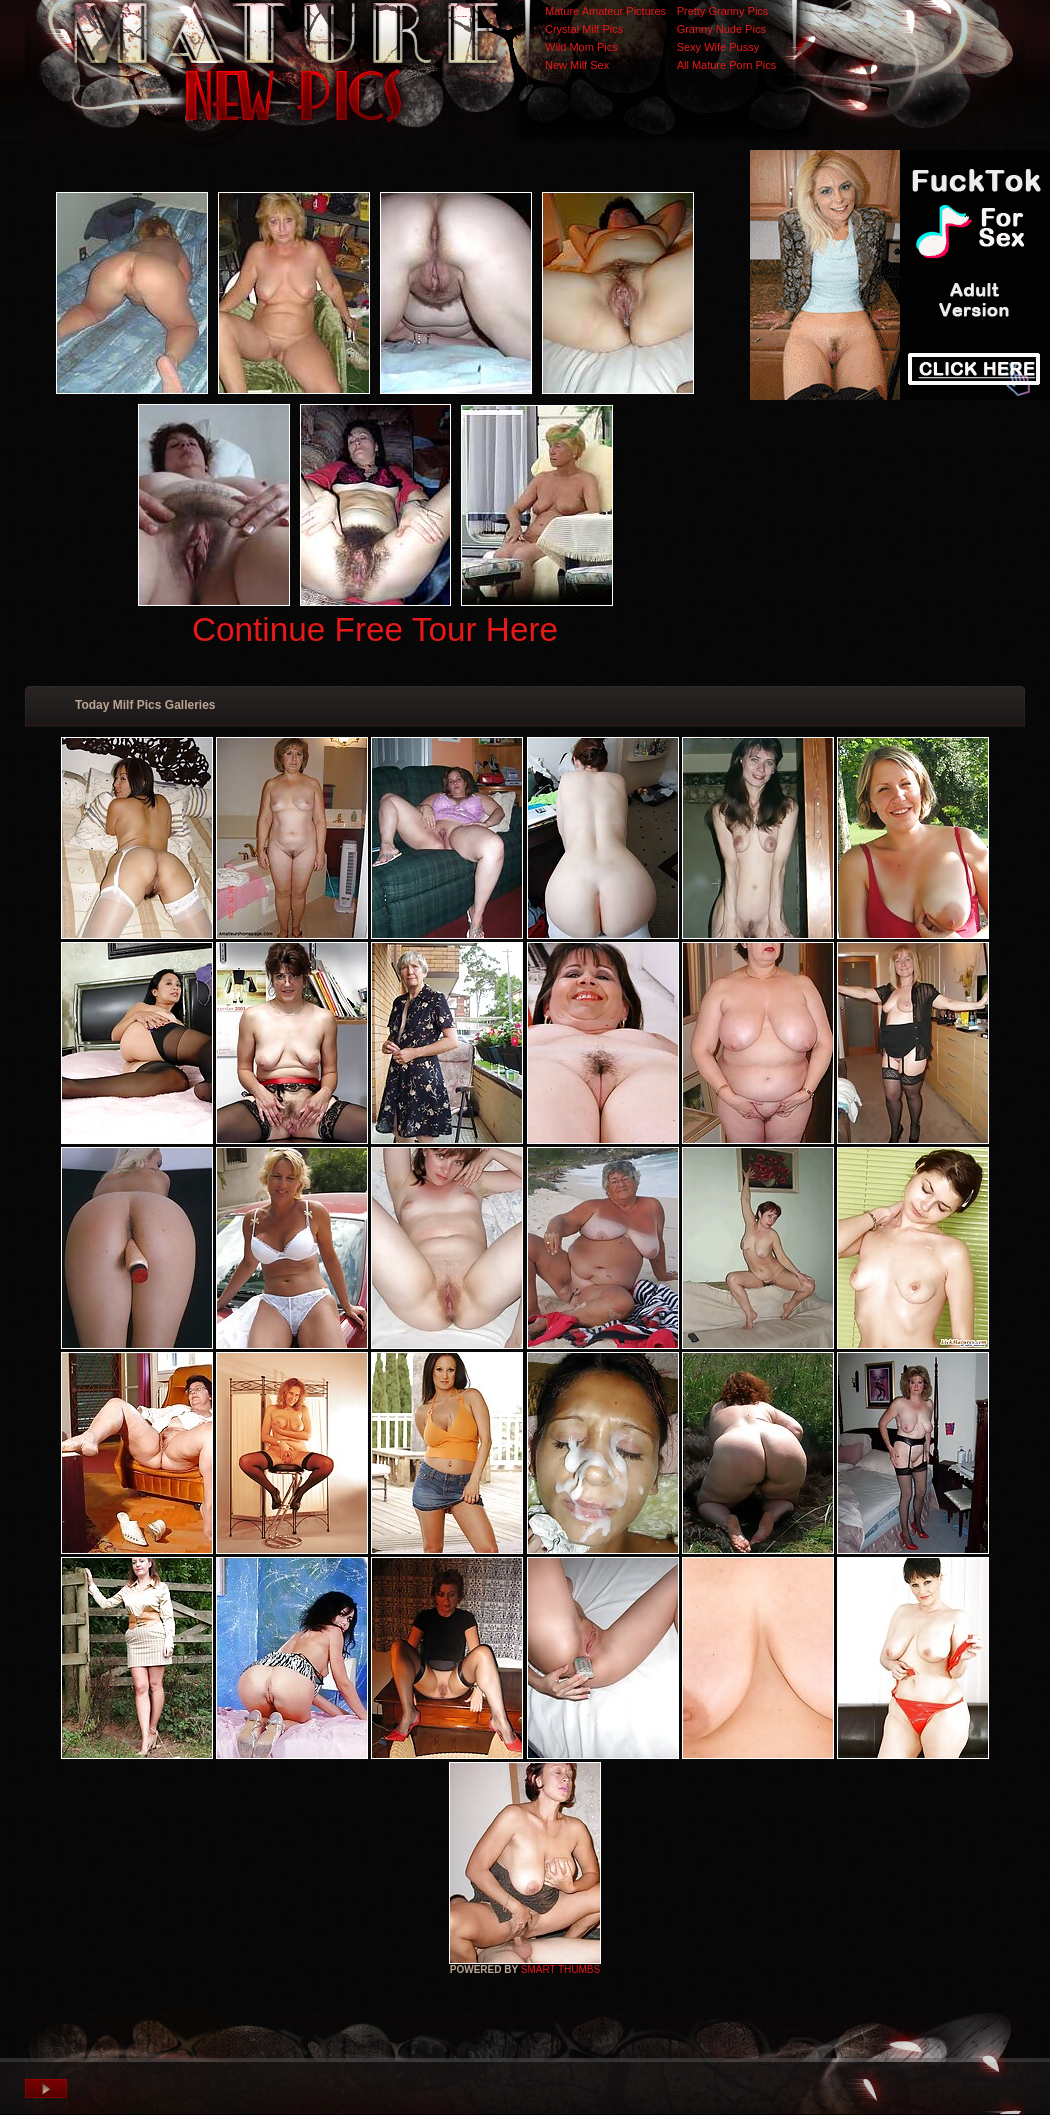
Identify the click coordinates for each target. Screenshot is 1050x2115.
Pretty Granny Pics (723, 11)
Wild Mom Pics (581, 47)
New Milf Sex (577, 65)
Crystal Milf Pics (584, 29)
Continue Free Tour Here (375, 629)
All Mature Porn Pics (727, 65)
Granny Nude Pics (721, 29)
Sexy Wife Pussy (718, 47)
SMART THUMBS (560, 1969)
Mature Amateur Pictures (605, 11)
